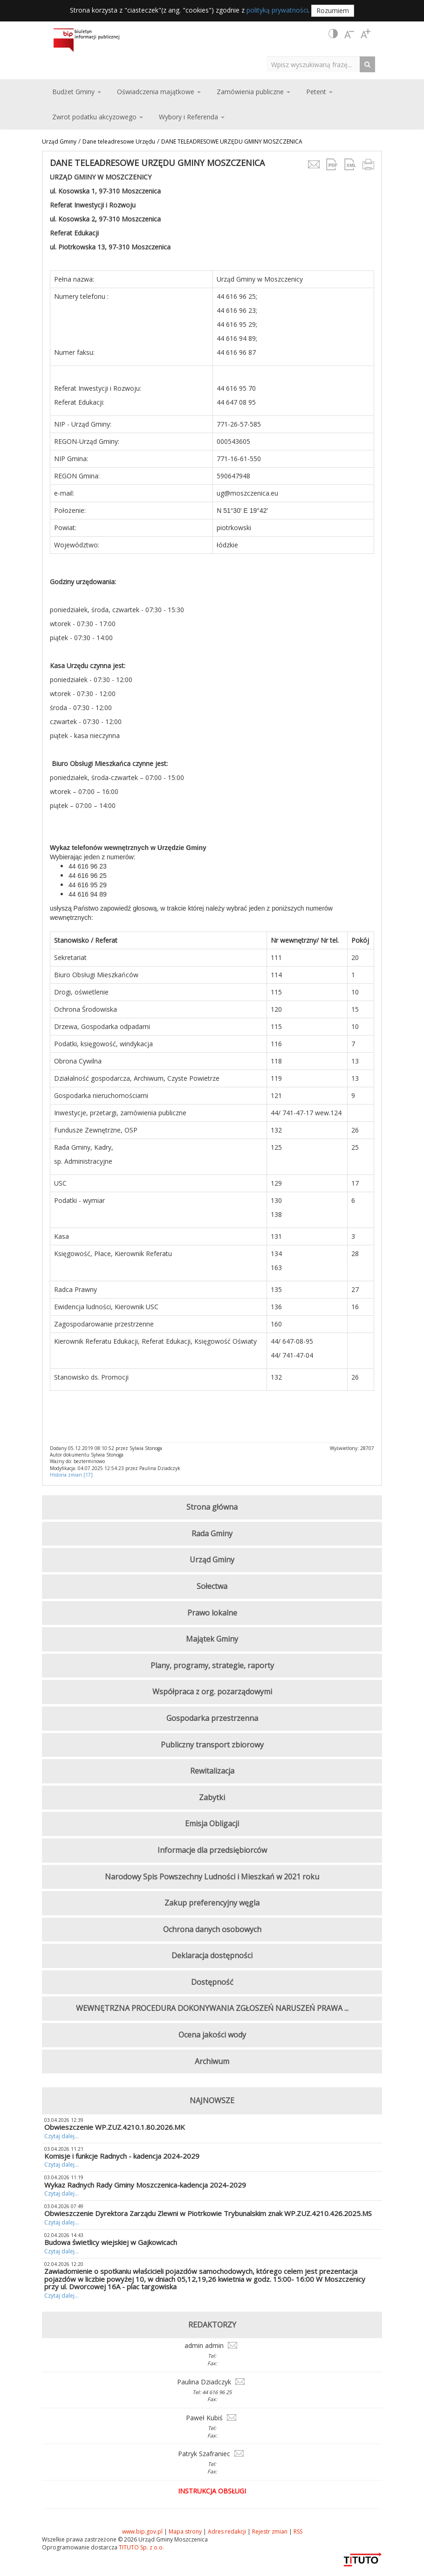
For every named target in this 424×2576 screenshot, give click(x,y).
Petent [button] (319, 91)
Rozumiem (332, 10)
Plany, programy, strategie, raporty (212, 1665)
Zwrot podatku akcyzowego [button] (97, 116)
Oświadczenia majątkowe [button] (159, 91)
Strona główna (212, 1507)
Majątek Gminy (212, 1639)
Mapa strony (185, 2531)
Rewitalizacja (212, 1771)
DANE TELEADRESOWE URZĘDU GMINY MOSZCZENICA (231, 141)
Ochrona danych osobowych (212, 1929)
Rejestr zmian (269, 2531)
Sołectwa (212, 1586)
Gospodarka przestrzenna (212, 1718)
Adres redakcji (227, 2531)
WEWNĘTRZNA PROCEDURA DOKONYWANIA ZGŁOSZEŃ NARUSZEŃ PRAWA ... (212, 2008)
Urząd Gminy (59, 141)
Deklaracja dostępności (212, 1955)
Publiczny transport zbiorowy (212, 1745)
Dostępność (212, 1982)
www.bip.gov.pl (142, 2531)
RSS (298, 2531)
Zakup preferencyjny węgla (212, 1903)
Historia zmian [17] (71, 1474)
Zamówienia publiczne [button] (253, 91)
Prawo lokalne (212, 1613)
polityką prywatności (277, 10)
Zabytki (212, 1797)
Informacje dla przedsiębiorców (212, 1850)
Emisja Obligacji (212, 1823)
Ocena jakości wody (212, 2035)
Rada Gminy (212, 1533)
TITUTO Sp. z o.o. (140, 2547)
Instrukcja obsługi (212, 2490)
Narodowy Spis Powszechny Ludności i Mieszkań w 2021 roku (212, 1877)
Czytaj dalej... (61, 2136)
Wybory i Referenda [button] (192, 116)
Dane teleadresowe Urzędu (118, 141)
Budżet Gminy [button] (76, 91)
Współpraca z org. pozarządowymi (212, 1691)
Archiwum (212, 2061)
